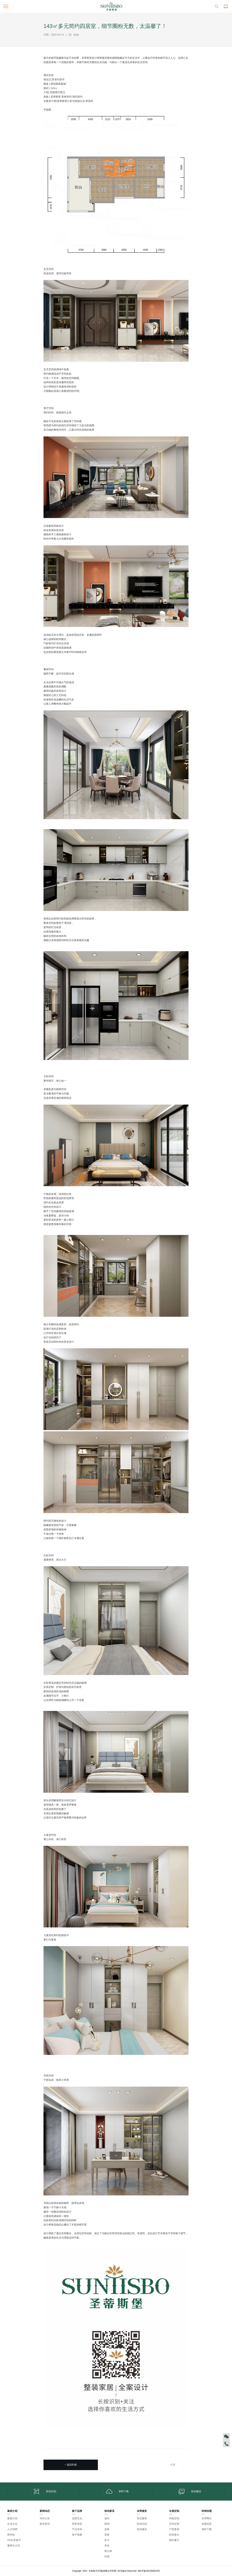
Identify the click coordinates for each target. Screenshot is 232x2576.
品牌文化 (77, 2518)
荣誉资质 (77, 2523)
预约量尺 (174, 2540)
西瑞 (106, 2523)
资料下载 (116, 2491)
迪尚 (106, 2518)
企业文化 (12, 2523)
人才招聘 (12, 2529)
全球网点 (207, 2518)
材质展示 (174, 2534)
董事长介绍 (13, 2545)
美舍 (106, 2545)
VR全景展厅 (14, 2540)
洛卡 (106, 2540)
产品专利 (77, 2529)
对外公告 (45, 2518)
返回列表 (71, 2464)
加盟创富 (207, 2523)
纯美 (106, 2556)
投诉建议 (188, 2491)
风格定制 (174, 2518)
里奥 (106, 2534)
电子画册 (77, 2534)
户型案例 (174, 2529)
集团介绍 (12, 2518)
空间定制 (174, 2523)
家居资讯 (45, 2523)
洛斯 (106, 2529)
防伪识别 (43, 2491)
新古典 (108, 2551)
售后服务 (142, 2518)
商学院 (11, 2534)
